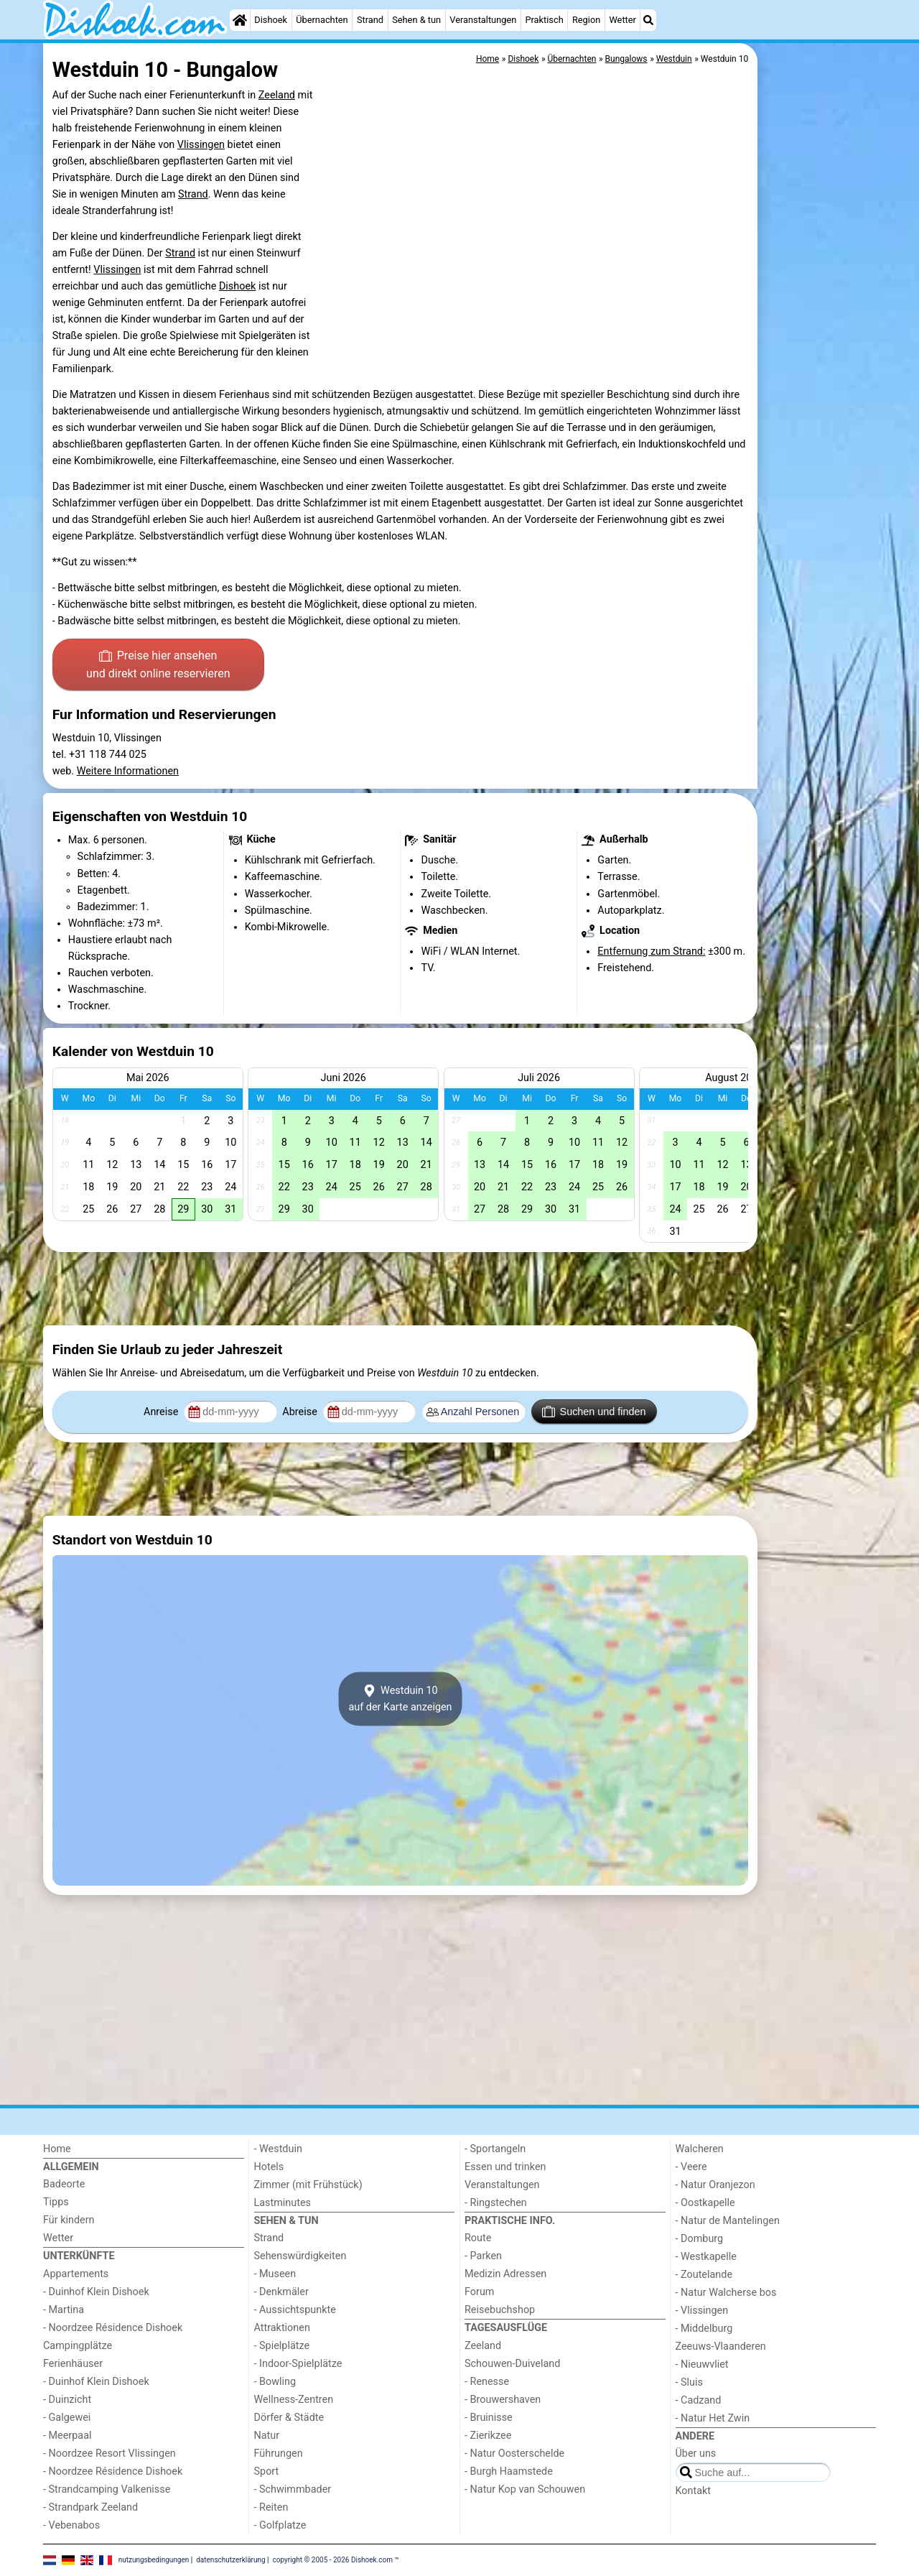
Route (478, 2238)
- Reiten (271, 2507)
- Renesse (487, 2382)
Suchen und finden (593, 1411)
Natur (267, 2435)
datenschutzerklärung (230, 2560)
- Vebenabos (71, 2525)
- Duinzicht (67, 2400)
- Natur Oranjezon (715, 2185)
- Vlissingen (702, 2310)
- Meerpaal (67, 2435)
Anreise (162, 1412)
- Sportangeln (495, 2149)
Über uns (696, 2453)
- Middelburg (704, 2328)
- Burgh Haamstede (509, 2471)
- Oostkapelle (705, 2203)
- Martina (63, 2310)
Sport (266, 2471)
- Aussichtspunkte (295, 2310)
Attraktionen (282, 2328)
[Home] (240, 20)
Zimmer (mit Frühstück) (308, 2185)
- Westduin (278, 2149)
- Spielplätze (282, 2346)
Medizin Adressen (505, 2274)
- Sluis (689, 2382)
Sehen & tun (416, 19)
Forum (479, 2292)
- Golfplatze (280, 2525)
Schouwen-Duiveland (512, 2364)
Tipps (56, 2202)
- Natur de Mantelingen (728, 2221)
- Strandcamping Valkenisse (106, 2489)
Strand (370, 19)
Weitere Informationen (128, 771)
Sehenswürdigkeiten (300, 2256)
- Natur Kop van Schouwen (525, 2489)
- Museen (275, 2274)
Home (57, 2149)
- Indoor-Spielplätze (298, 2364)
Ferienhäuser (73, 2364)
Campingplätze (77, 2346)
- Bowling (275, 2382)
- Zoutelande (704, 2275)
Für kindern (69, 2220)
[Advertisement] (818, 373)
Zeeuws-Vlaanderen (721, 2346)
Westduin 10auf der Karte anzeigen (400, 1699)
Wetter (622, 19)
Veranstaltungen (482, 19)
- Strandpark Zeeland (90, 2507)
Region (586, 19)
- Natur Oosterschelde (514, 2453)
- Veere (691, 2167)
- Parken (483, 2256)
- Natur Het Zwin (713, 2418)
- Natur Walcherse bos (726, 2293)
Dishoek (270, 19)
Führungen (278, 2453)
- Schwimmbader (293, 2489)
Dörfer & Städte (289, 2417)
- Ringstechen (496, 2203)
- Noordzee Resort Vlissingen (109, 2453)
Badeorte (64, 2184)
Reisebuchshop (500, 2310)
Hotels (269, 2167)
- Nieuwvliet (702, 2364)
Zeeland (276, 95)
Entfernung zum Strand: (651, 951)
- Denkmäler (281, 2292)
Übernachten (321, 19)
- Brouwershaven (503, 2400)
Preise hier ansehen (158, 666)
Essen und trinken (505, 2167)
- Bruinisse (489, 2417)
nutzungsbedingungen (154, 2560)
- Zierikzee (488, 2435)
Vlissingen (201, 145)
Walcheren (700, 2149)
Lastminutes (282, 2203)
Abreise (300, 1412)
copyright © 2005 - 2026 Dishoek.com (333, 2560)
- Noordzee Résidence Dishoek (112, 2328)
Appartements (75, 2274)
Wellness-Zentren (294, 2400)
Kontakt (694, 2491)
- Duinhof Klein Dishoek (96, 2292)
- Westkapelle (706, 2257)
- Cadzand (699, 2400)
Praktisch (544, 19)
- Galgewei (66, 2417)
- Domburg (700, 2239)
